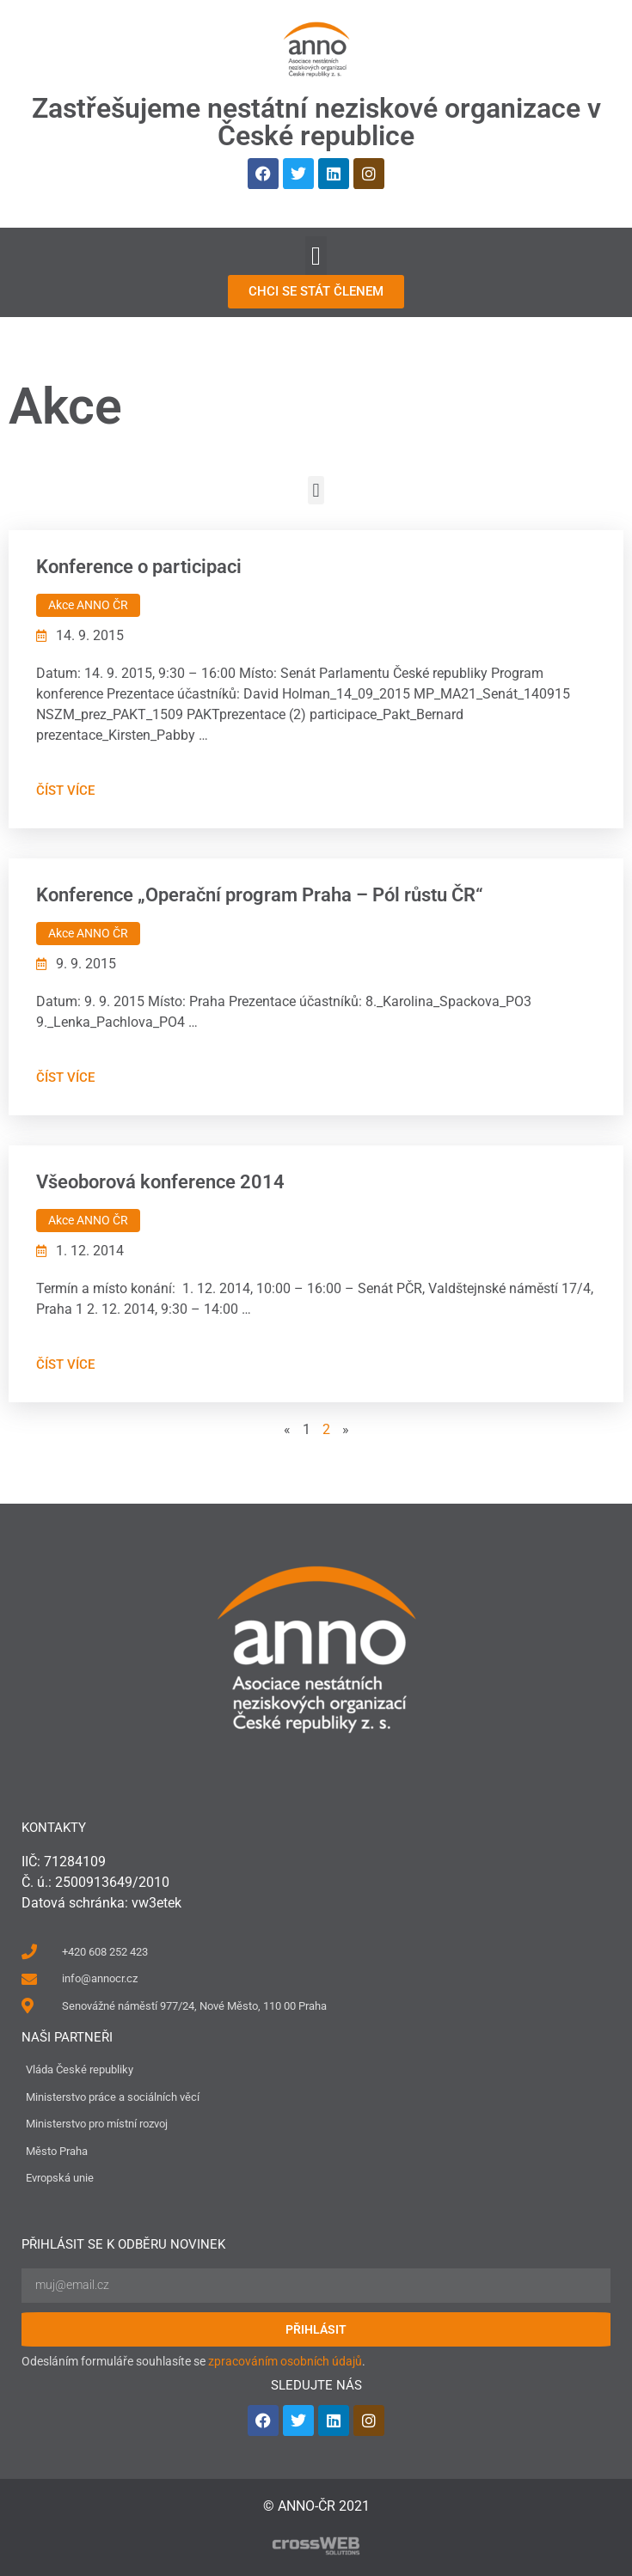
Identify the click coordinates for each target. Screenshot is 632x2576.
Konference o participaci (139, 566)
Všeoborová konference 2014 (160, 1182)
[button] (316, 255)
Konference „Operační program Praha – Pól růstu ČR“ (259, 895)
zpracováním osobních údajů (285, 2361)
